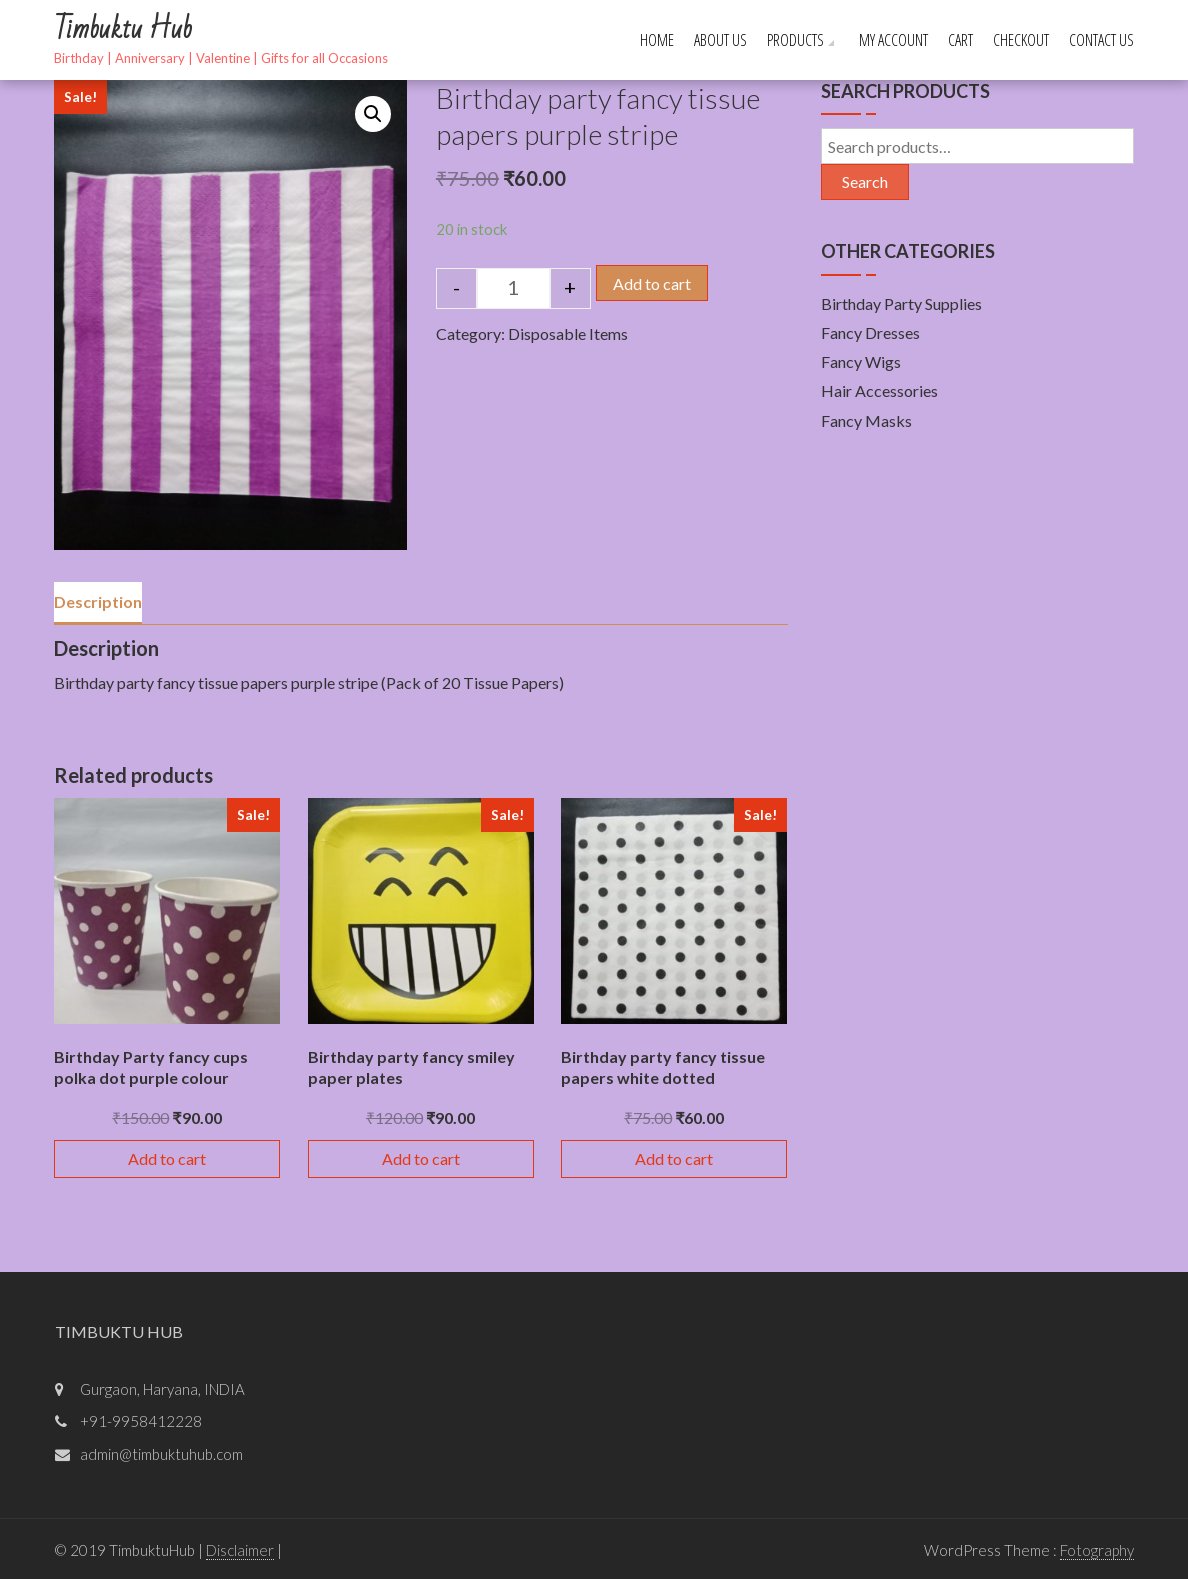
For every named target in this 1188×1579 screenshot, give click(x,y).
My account (893, 40)
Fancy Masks (866, 420)
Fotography (1097, 1550)
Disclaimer (240, 1550)
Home (657, 40)
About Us (720, 40)
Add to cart (652, 283)
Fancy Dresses (870, 332)
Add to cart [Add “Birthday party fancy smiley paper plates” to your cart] (421, 1158)
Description (98, 601)
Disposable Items (568, 333)
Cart (960, 40)
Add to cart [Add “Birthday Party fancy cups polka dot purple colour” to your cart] (167, 1158)
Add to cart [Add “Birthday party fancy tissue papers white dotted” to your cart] (674, 1158)
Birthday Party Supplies (901, 303)
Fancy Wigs (861, 361)
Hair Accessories (879, 390)
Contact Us (1101, 40)
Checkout (1021, 40)
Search (865, 181)
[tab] (98, 603)
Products (795, 40)
